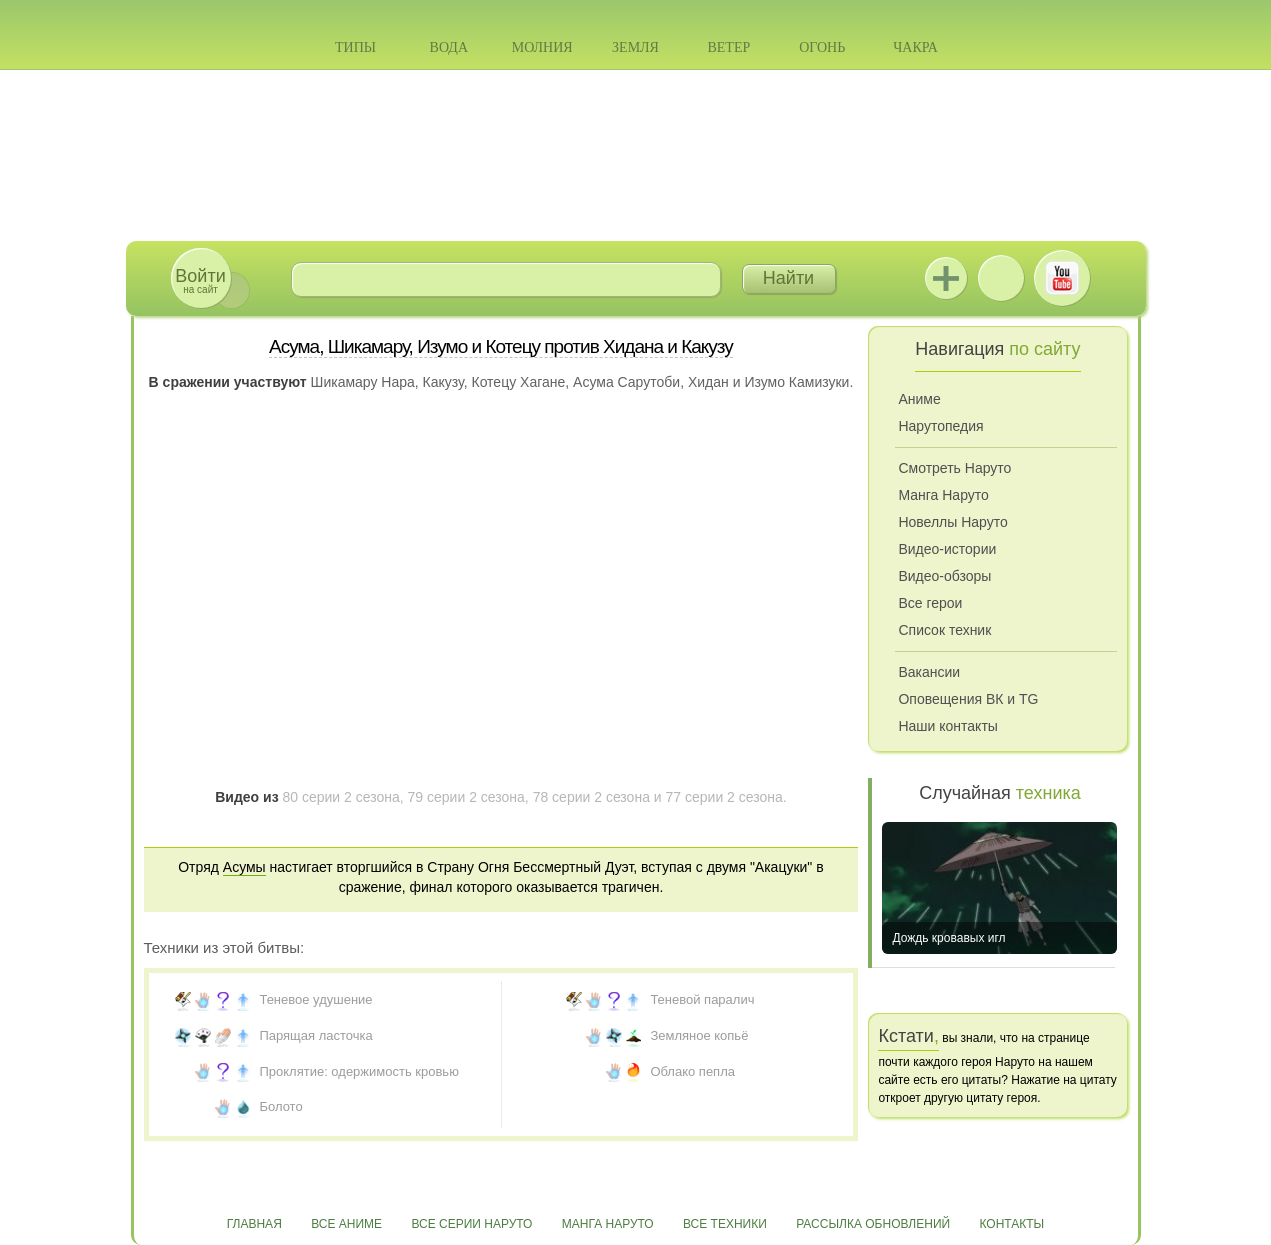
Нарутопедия (940, 426)
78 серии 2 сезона (591, 797)
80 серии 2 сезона (340, 797)
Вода (449, 47)
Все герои (930, 603)
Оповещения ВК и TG (968, 699)
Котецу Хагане (518, 382)
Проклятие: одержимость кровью (358, 1071)
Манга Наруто (943, 495)
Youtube (1062, 278)
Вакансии (929, 672)
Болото (280, 1106)
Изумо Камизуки (796, 382)
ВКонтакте (1001, 278)
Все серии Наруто (471, 1224)
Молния (542, 47)
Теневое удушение (315, 999)
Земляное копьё (699, 1035)
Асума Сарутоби (626, 382)
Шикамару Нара (363, 382)
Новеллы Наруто (952, 522)
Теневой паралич (702, 999)
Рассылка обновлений (873, 1224)
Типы (355, 47)
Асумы (244, 867)
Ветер (728, 47)
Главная (254, 1224)
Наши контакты (947, 726)
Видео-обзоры (944, 576)
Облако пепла (692, 1071)
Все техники (725, 1224)
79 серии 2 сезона (466, 797)
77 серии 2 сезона (724, 797)
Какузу (443, 382)
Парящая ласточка (315, 1035)
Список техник (944, 630)
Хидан (708, 382)
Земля (635, 47)
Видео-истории (947, 549)
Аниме (919, 399)
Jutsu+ (946, 278)
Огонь (822, 47)
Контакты (1012, 1224)
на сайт (200, 280)
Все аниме (346, 1224)
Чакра (915, 47)
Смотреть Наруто (954, 468)
